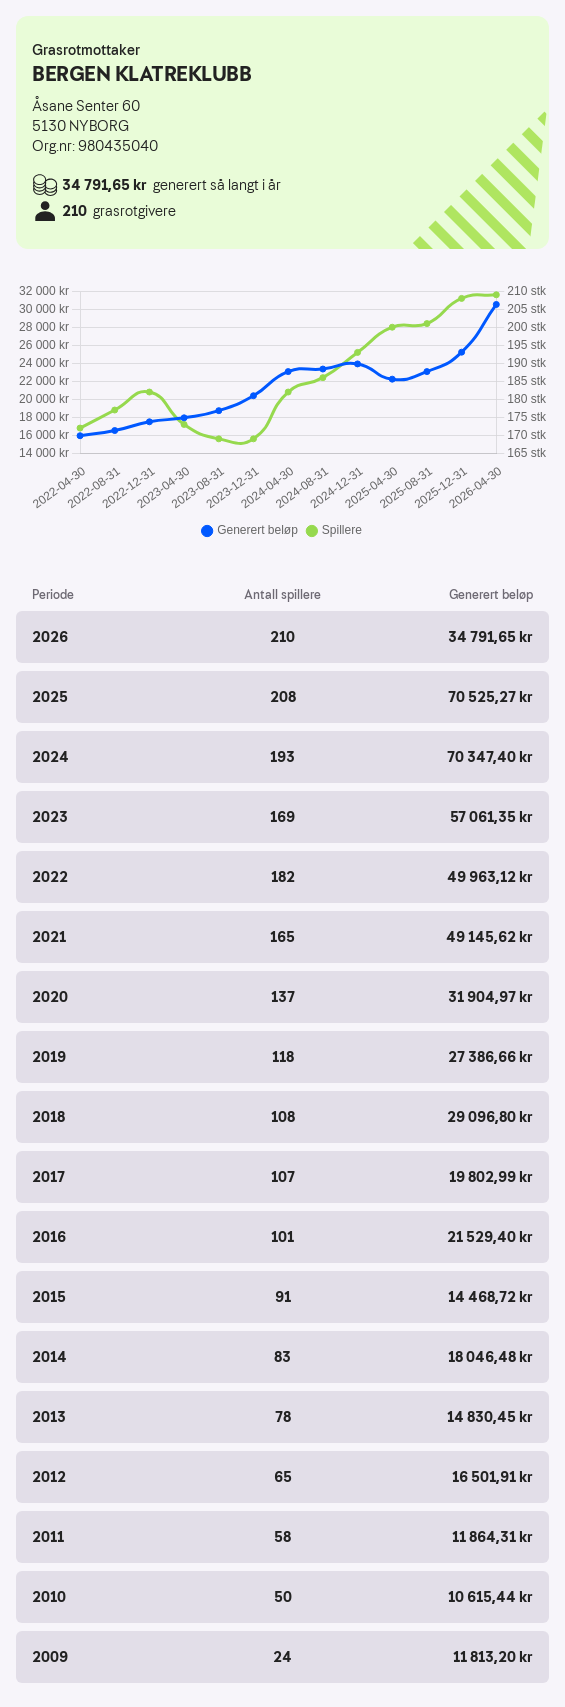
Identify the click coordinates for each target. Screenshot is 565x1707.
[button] (282, 637)
